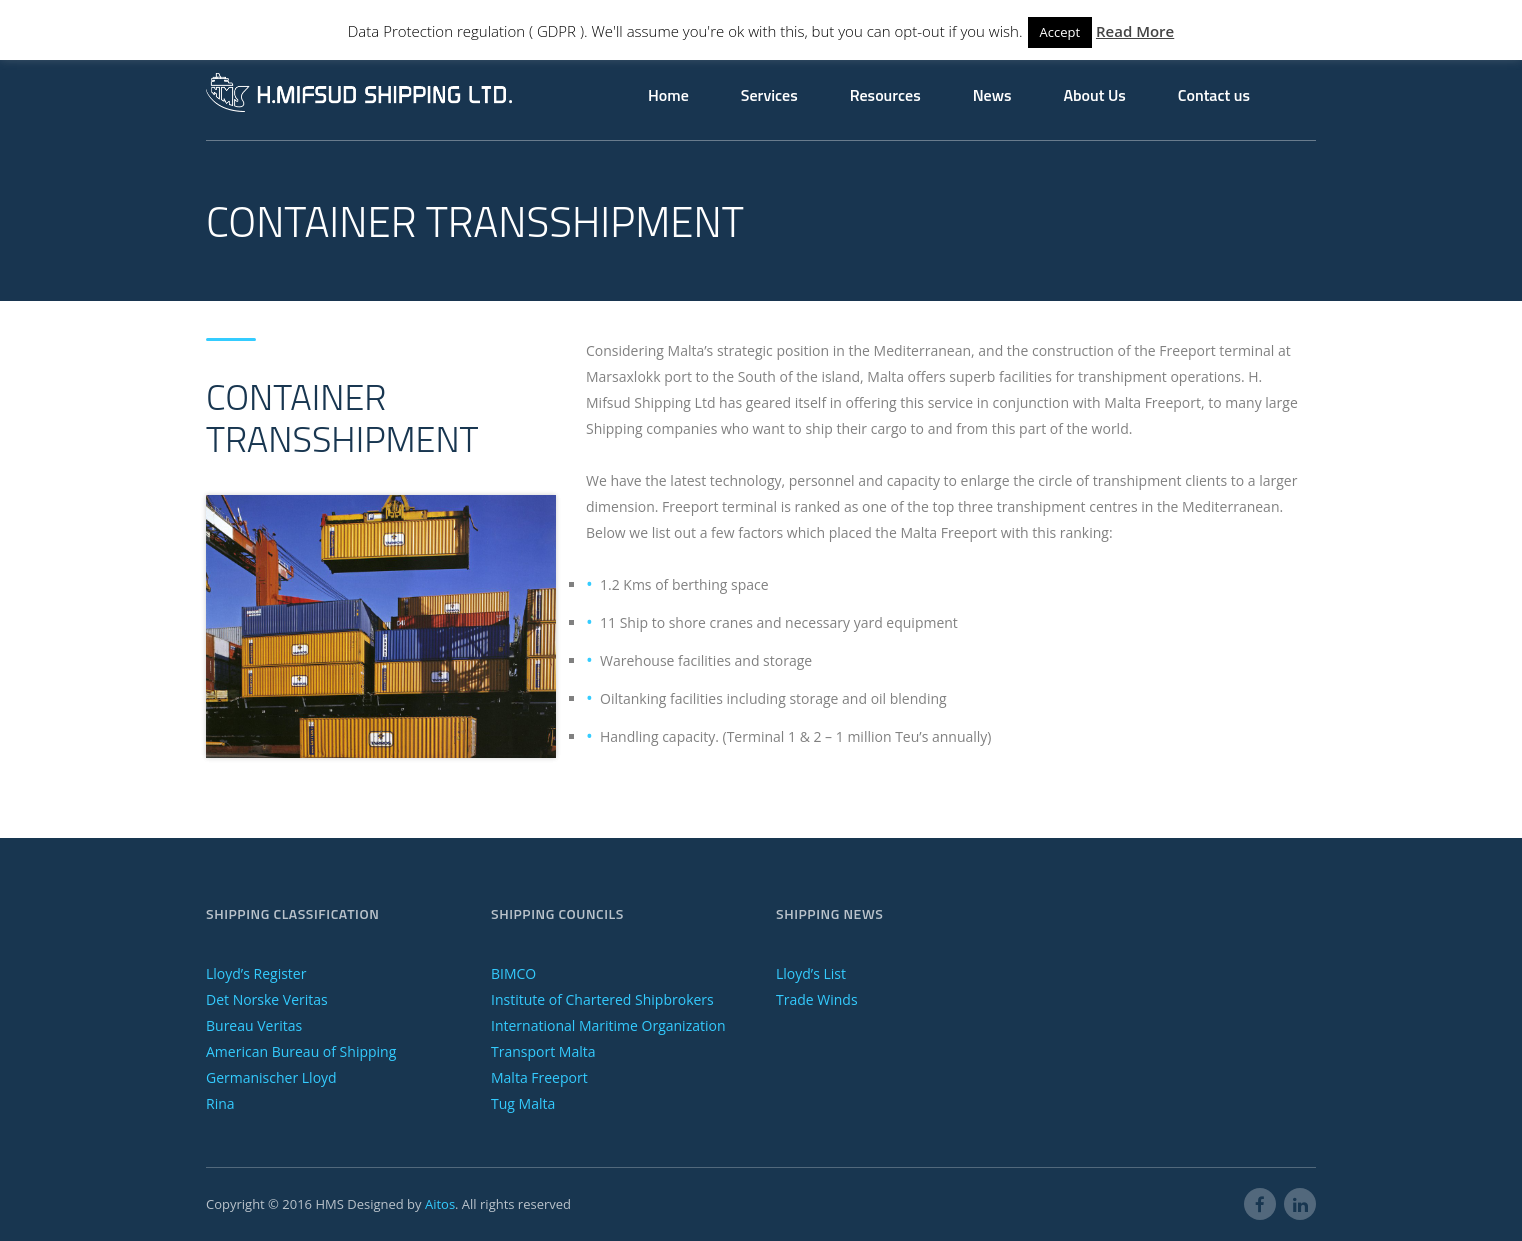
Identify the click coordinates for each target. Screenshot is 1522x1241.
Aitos (440, 1204)
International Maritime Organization (608, 1025)
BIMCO (513, 973)
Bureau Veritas (254, 1025)
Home (668, 95)
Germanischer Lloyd (271, 1077)
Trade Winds (817, 999)
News (992, 95)
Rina (220, 1103)
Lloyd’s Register (256, 973)
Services (769, 95)
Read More (1135, 31)
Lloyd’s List (811, 973)
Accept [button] (1060, 32)
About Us (1094, 95)
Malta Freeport (539, 1077)
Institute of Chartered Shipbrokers (602, 999)
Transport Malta (543, 1051)
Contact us (1214, 95)
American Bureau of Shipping (301, 1051)
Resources (885, 95)
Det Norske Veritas (267, 999)
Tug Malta (523, 1103)
